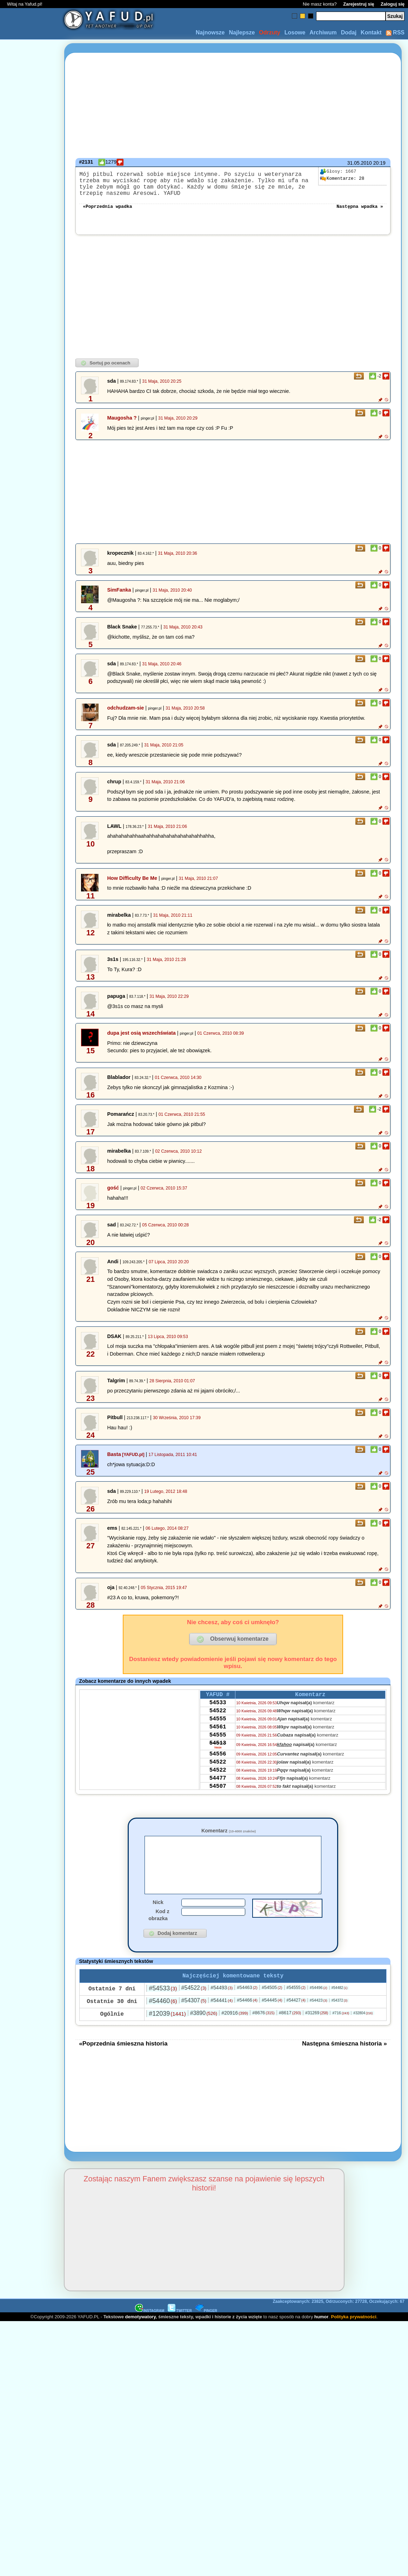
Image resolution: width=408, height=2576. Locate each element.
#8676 (263, 2031)
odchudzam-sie (125, 715)
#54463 (247, 2006)
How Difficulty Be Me (132, 885)
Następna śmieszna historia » (344, 2062)
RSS (395, 32)
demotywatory (140, 2335)
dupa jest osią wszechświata (141, 1040)
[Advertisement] (31, 1288)
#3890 (204, 2032)
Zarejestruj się (358, 4)
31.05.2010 (359, 163)
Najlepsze (242, 32)
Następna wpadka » (359, 213)
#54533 (163, 2007)
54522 (217, 1721)
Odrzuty (269, 32)
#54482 (340, 2007)
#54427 (296, 2019)
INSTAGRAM (150, 2330)
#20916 (234, 2032)
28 (342, 179)
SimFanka (119, 597)
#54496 (318, 2006)
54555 (217, 1731)
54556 (217, 1772)
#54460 (163, 2019)
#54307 (194, 2019)
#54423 (318, 2019)
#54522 (194, 2007)
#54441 (221, 2019)
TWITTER (180, 2330)
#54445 (272, 2019)
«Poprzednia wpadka (107, 213)
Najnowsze (210, 32)
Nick (158, 1920)
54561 (217, 1740)
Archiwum (322, 32)
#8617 (290, 2031)
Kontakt (371, 32)
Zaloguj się (392, 4)
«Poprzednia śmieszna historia (123, 2062)
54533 (217, 1712)
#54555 (296, 2006)
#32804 (363, 2032)
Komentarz (228, 1837)
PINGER (206, 2330)
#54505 (272, 2006)
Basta (114, 1461)
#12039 (167, 2032)
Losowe (295, 32)
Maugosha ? (121, 425)
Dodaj (348, 32)
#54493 (221, 2006)
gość (113, 1195)
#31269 (316, 2031)
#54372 (340, 2019)
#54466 (247, 2019)
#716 (340, 2032)
